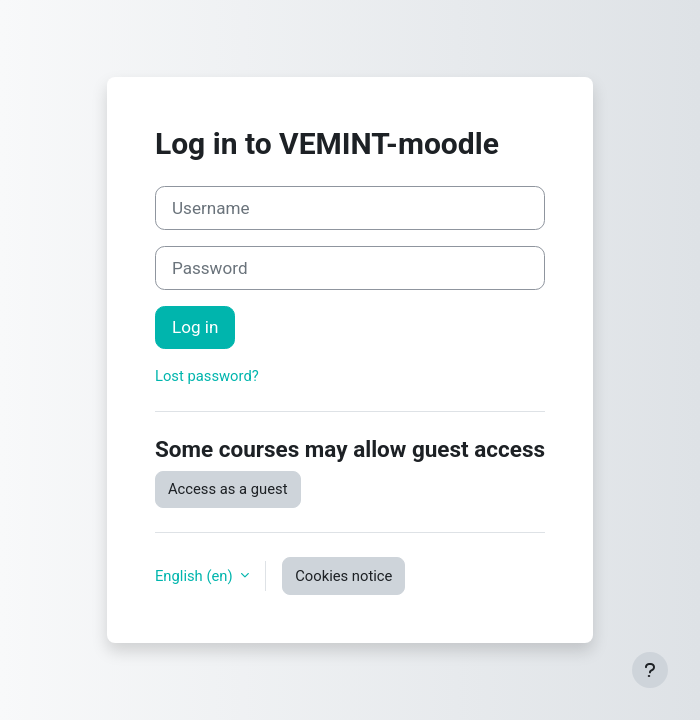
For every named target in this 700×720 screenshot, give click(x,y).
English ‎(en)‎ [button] (195, 576)
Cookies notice (343, 576)
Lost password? (207, 376)
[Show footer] (650, 670)
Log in (195, 327)
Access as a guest (228, 489)
